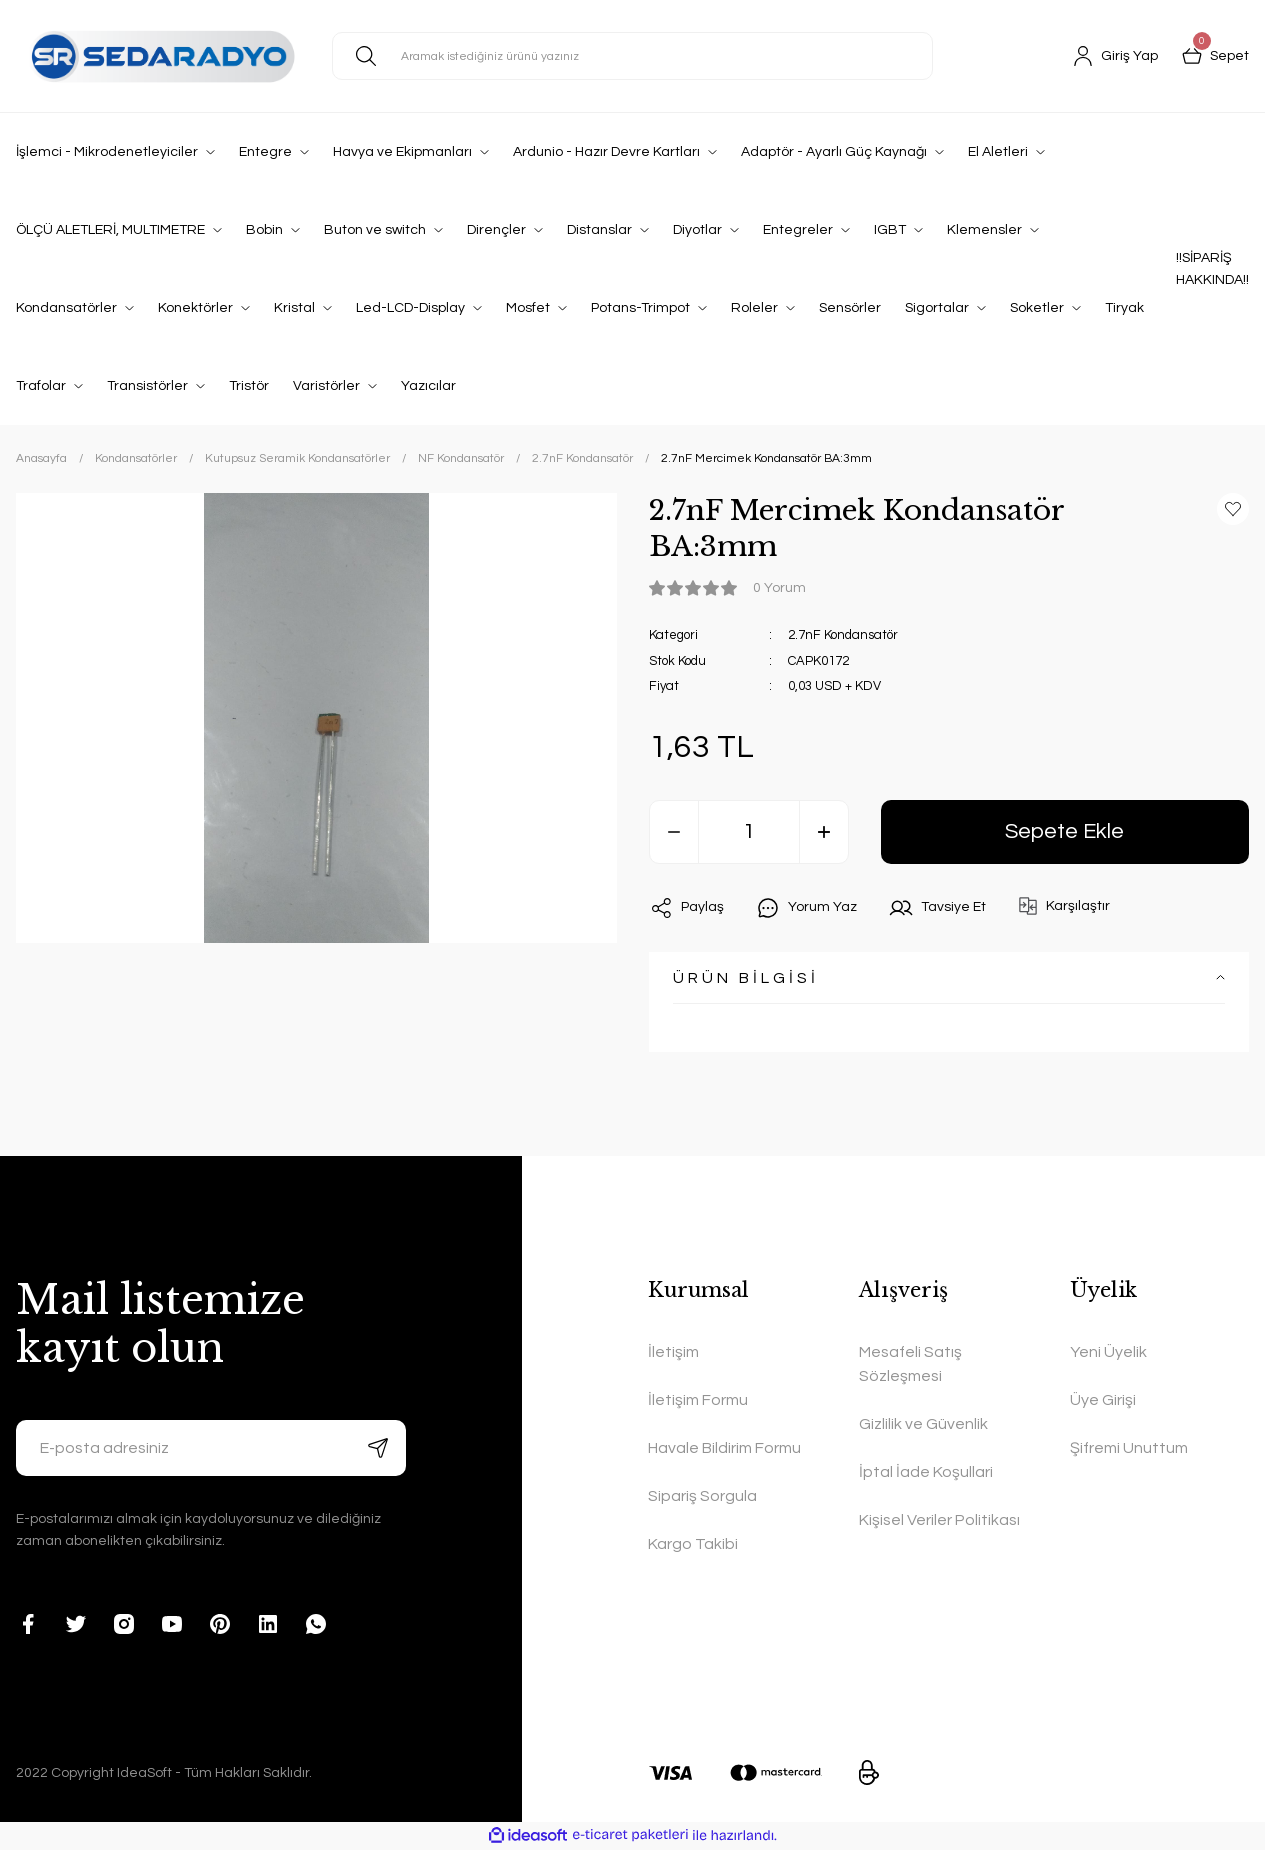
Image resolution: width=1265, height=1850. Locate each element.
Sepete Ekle (1064, 831)
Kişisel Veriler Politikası (939, 1520)
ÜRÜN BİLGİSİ (746, 978)
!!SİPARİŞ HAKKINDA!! (1212, 269)
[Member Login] (1115, 56)
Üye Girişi (1103, 1400)
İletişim (673, 1352)
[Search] (632, 56)
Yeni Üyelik (1108, 1352)
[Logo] (158, 55)
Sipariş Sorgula (702, 1496)
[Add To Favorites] (1233, 509)
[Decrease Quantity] (674, 832)
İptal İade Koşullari (926, 1472)
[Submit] (378, 1448)
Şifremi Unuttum (1129, 1448)
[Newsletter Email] (211, 1448)
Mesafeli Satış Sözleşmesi (910, 1364)
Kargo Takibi (693, 1544)
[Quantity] (749, 832)
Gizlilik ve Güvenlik (923, 1424)
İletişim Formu (698, 1400)
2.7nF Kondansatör (843, 635)
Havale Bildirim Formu (724, 1448)
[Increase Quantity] (824, 832)
